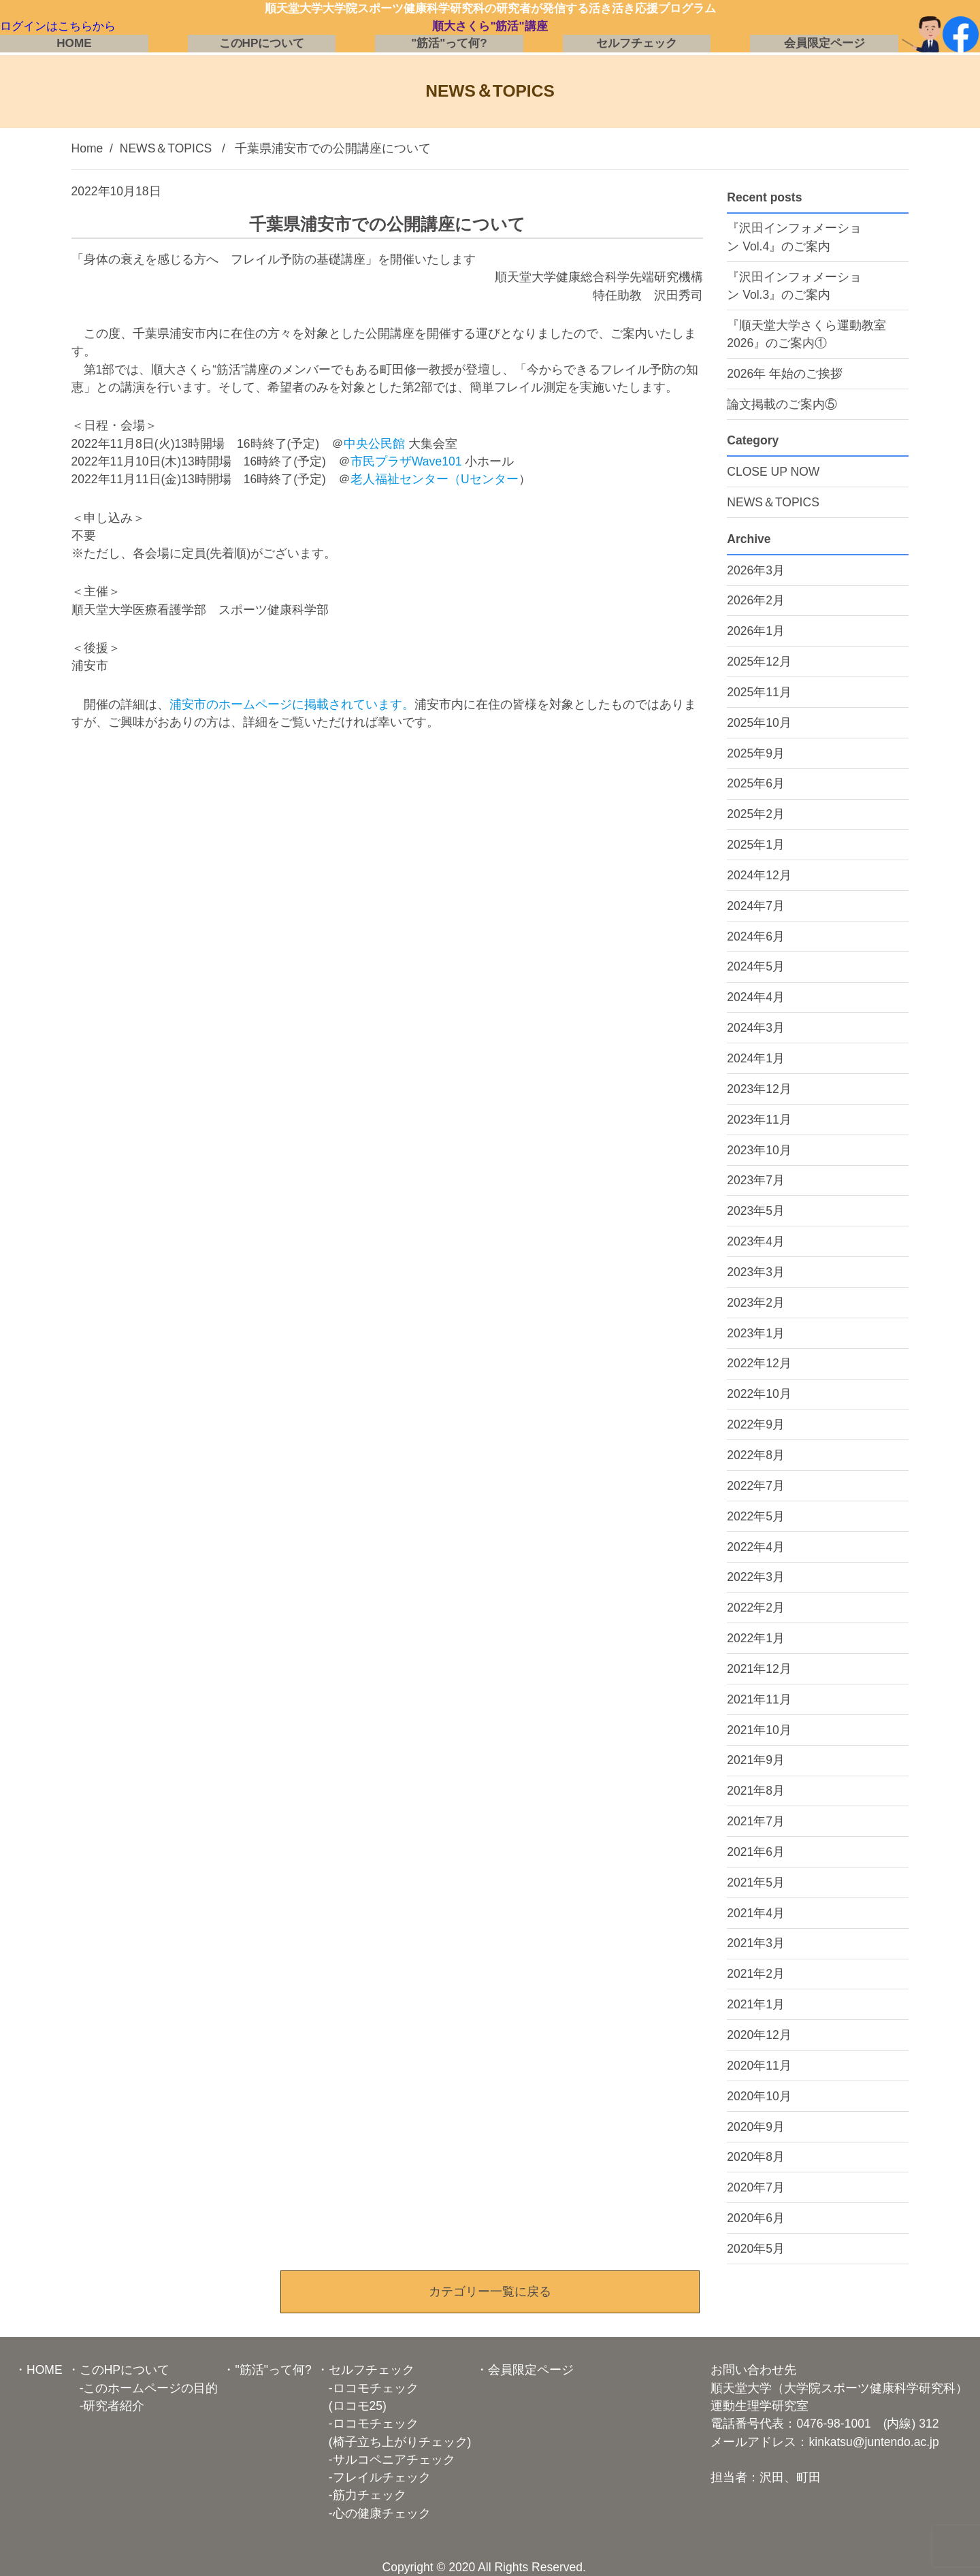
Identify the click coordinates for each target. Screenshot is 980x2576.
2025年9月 (756, 753)
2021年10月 (759, 1730)
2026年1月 (756, 631)
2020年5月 (756, 2248)
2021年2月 (756, 1973)
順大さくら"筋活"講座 (490, 26)
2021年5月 (756, 1882)
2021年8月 (756, 1790)
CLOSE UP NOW (773, 471)
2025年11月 (759, 692)
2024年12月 (759, 875)
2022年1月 (756, 1638)
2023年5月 (756, 1211)
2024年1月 (756, 1058)
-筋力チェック (361, 2495)
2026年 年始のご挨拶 (785, 373)
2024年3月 (756, 1027)
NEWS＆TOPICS (166, 148)
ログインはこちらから (61, 26)
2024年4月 (756, 997)
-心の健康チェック (373, 2513)
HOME (74, 45)
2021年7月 (756, 1821)
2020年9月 (756, 2127)
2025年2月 (756, 814)
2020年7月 (756, 2187)
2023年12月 (759, 1089)
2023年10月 (759, 1150)
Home (87, 148)
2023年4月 (756, 1241)
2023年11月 (759, 1119)
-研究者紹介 (106, 2406)
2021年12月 (759, 1669)
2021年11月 (759, 1699)
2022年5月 (756, 1516)
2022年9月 (756, 1424)
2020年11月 (759, 2065)
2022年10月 (759, 1394)
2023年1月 (756, 1333)
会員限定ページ (824, 45)
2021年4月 (756, 1913)
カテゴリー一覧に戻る (490, 2291)
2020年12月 (759, 2035)
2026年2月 (756, 600)
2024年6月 (756, 936)
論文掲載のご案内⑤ (782, 404)
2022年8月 (756, 1455)
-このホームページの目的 (142, 2388)
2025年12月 (759, 661)
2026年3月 (756, 570)
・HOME (38, 2370)
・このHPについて (118, 2370)
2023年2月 (756, 1302)
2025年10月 (759, 723)
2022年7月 (756, 1486)
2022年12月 (759, 1363)
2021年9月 (756, 1760)
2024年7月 (756, 906)
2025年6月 (756, 783)
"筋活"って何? (449, 45)
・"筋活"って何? (267, 2370)
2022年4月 (756, 1547)
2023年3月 (756, 1272)
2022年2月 (756, 1607)
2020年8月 (756, 2157)
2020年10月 (759, 2096)
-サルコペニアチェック (385, 2459)
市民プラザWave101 (405, 461)
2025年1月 (756, 844)
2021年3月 (756, 1943)
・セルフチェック (365, 2370)
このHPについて (261, 45)
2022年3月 (756, 1577)
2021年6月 (756, 1852)
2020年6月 (756, 2218)
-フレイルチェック (373, 2477)
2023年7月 (756, 1180)
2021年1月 (756, 2004)
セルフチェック (637, 45)
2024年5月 (756, 966)
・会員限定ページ (525, 2370)
